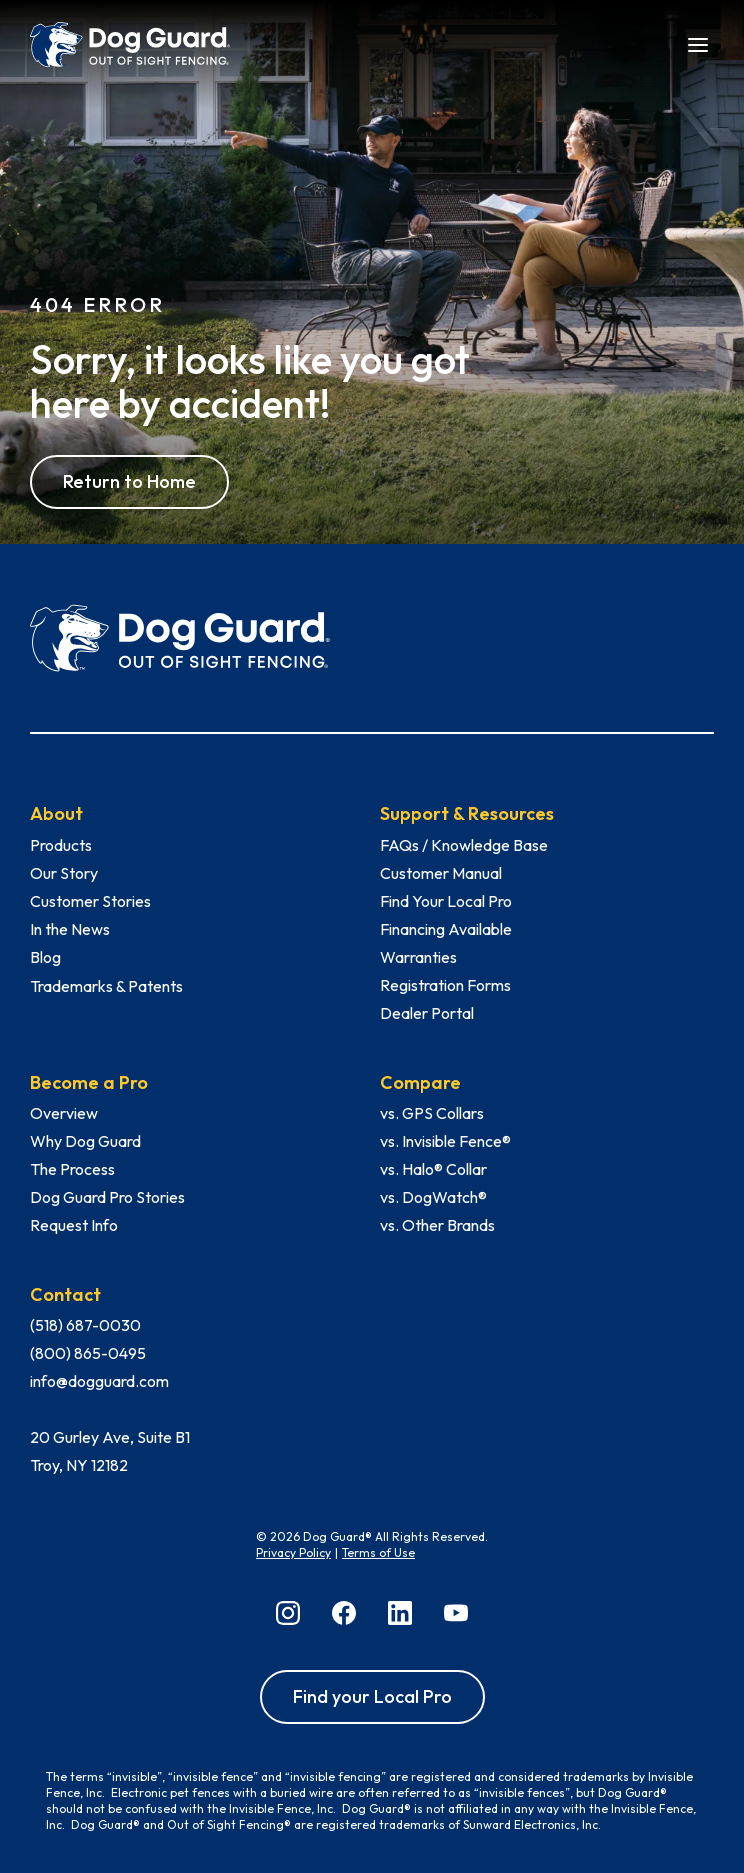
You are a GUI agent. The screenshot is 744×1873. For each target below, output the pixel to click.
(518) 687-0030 (85, 1325)
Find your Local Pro (372, 1696)
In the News (70, 929)
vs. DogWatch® (433, 1197)
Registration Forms (445, 985)
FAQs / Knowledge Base (464, 845)
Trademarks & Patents (106, 986)
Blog (45, 957)
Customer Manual (441, 873)
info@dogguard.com (99, 1381)
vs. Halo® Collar (433, 1169)
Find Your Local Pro (446, 901)
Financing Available (446, 929)
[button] (698, 43)
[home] (130, 45)
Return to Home (129, 481)
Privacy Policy (293, 1552)
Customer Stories (90, 901)
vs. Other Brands (437, 1225)
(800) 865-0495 (88, 1353)
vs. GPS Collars (432, 1113)
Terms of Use (378, 1552)
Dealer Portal (427, 1013)
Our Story (64, 873)
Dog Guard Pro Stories (107, 1197)
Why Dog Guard (85, 1141)
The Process (72, 1169)
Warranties (418, 957)
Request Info (74, 1225)
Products (61, 845)
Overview (64, 1113)
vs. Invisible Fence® (445, 1141)
